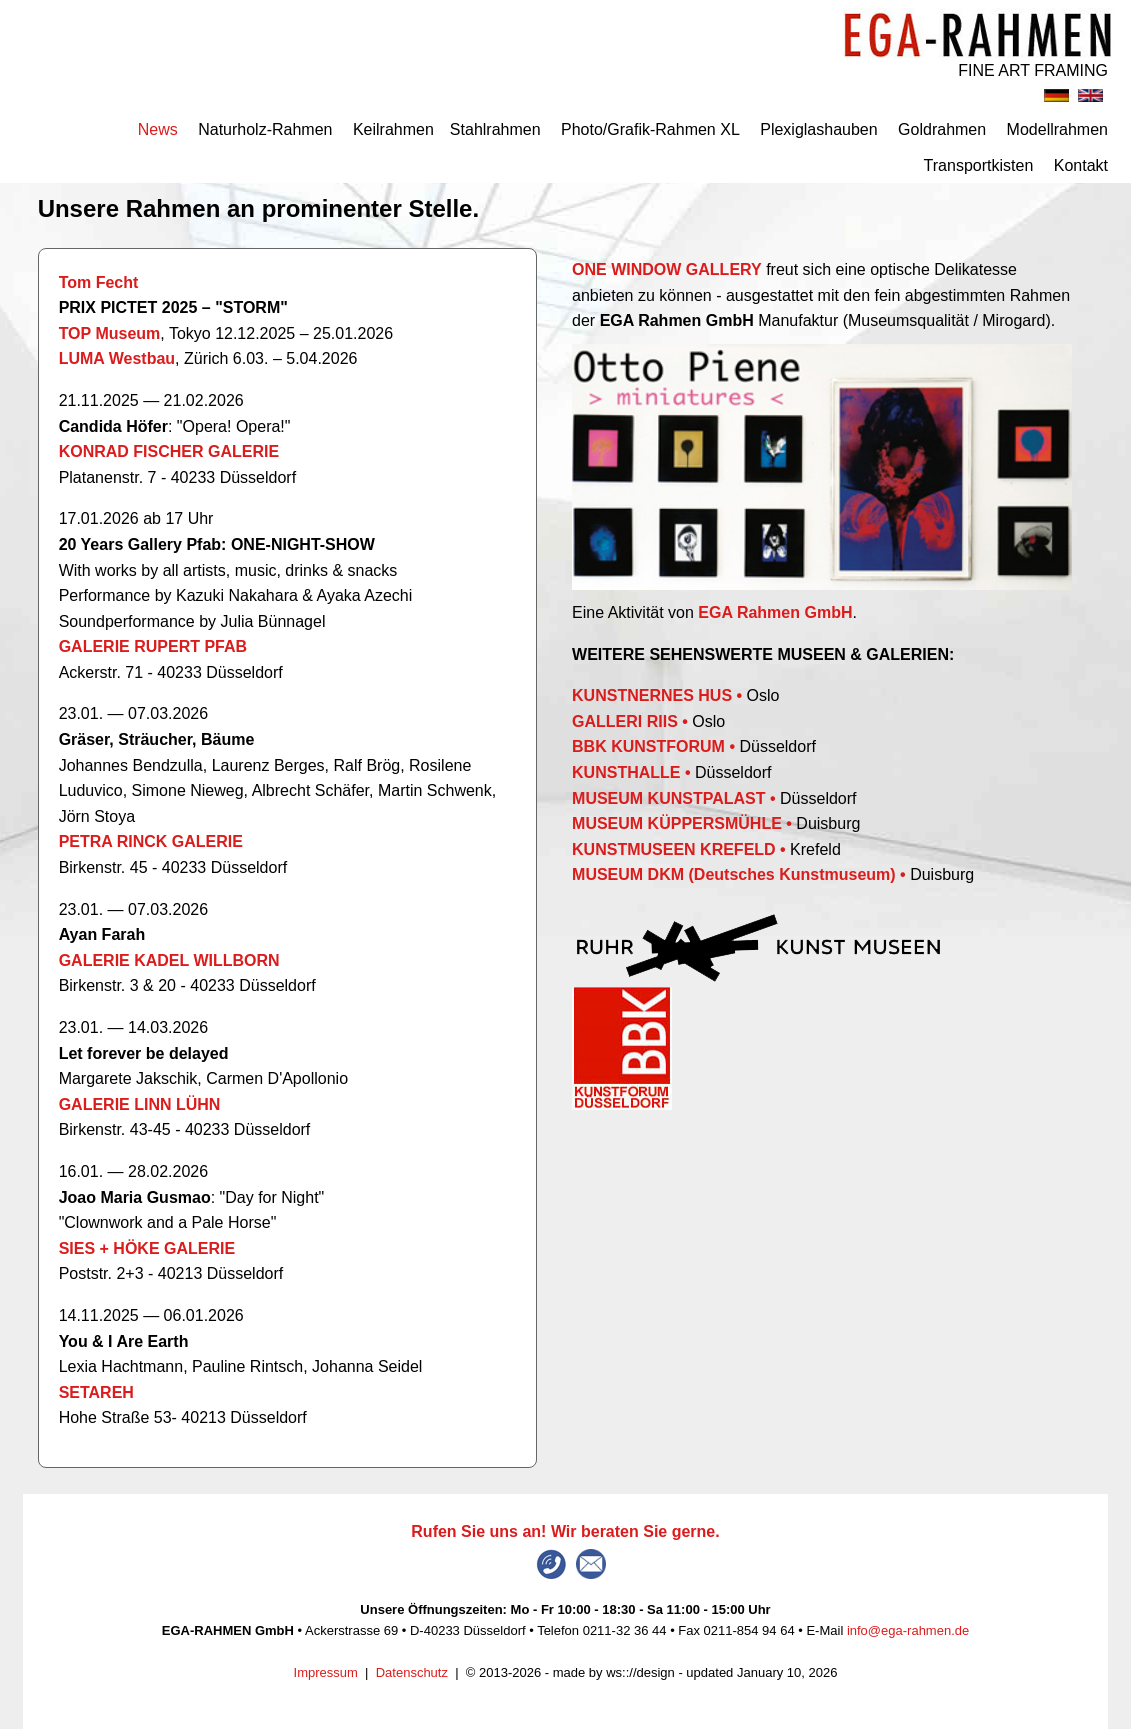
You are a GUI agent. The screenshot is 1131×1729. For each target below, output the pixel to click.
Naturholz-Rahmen (265, 129)
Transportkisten (979, 165)
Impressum (326, 1672)
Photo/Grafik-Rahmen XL (650, 129)
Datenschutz (412, 1672)
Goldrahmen (942, 129)
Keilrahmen (393, 129)
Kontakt (1081, 165)
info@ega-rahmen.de (908, 1630)
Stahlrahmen (495, 129)
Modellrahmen (1057, 129)
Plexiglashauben (818, 129)
